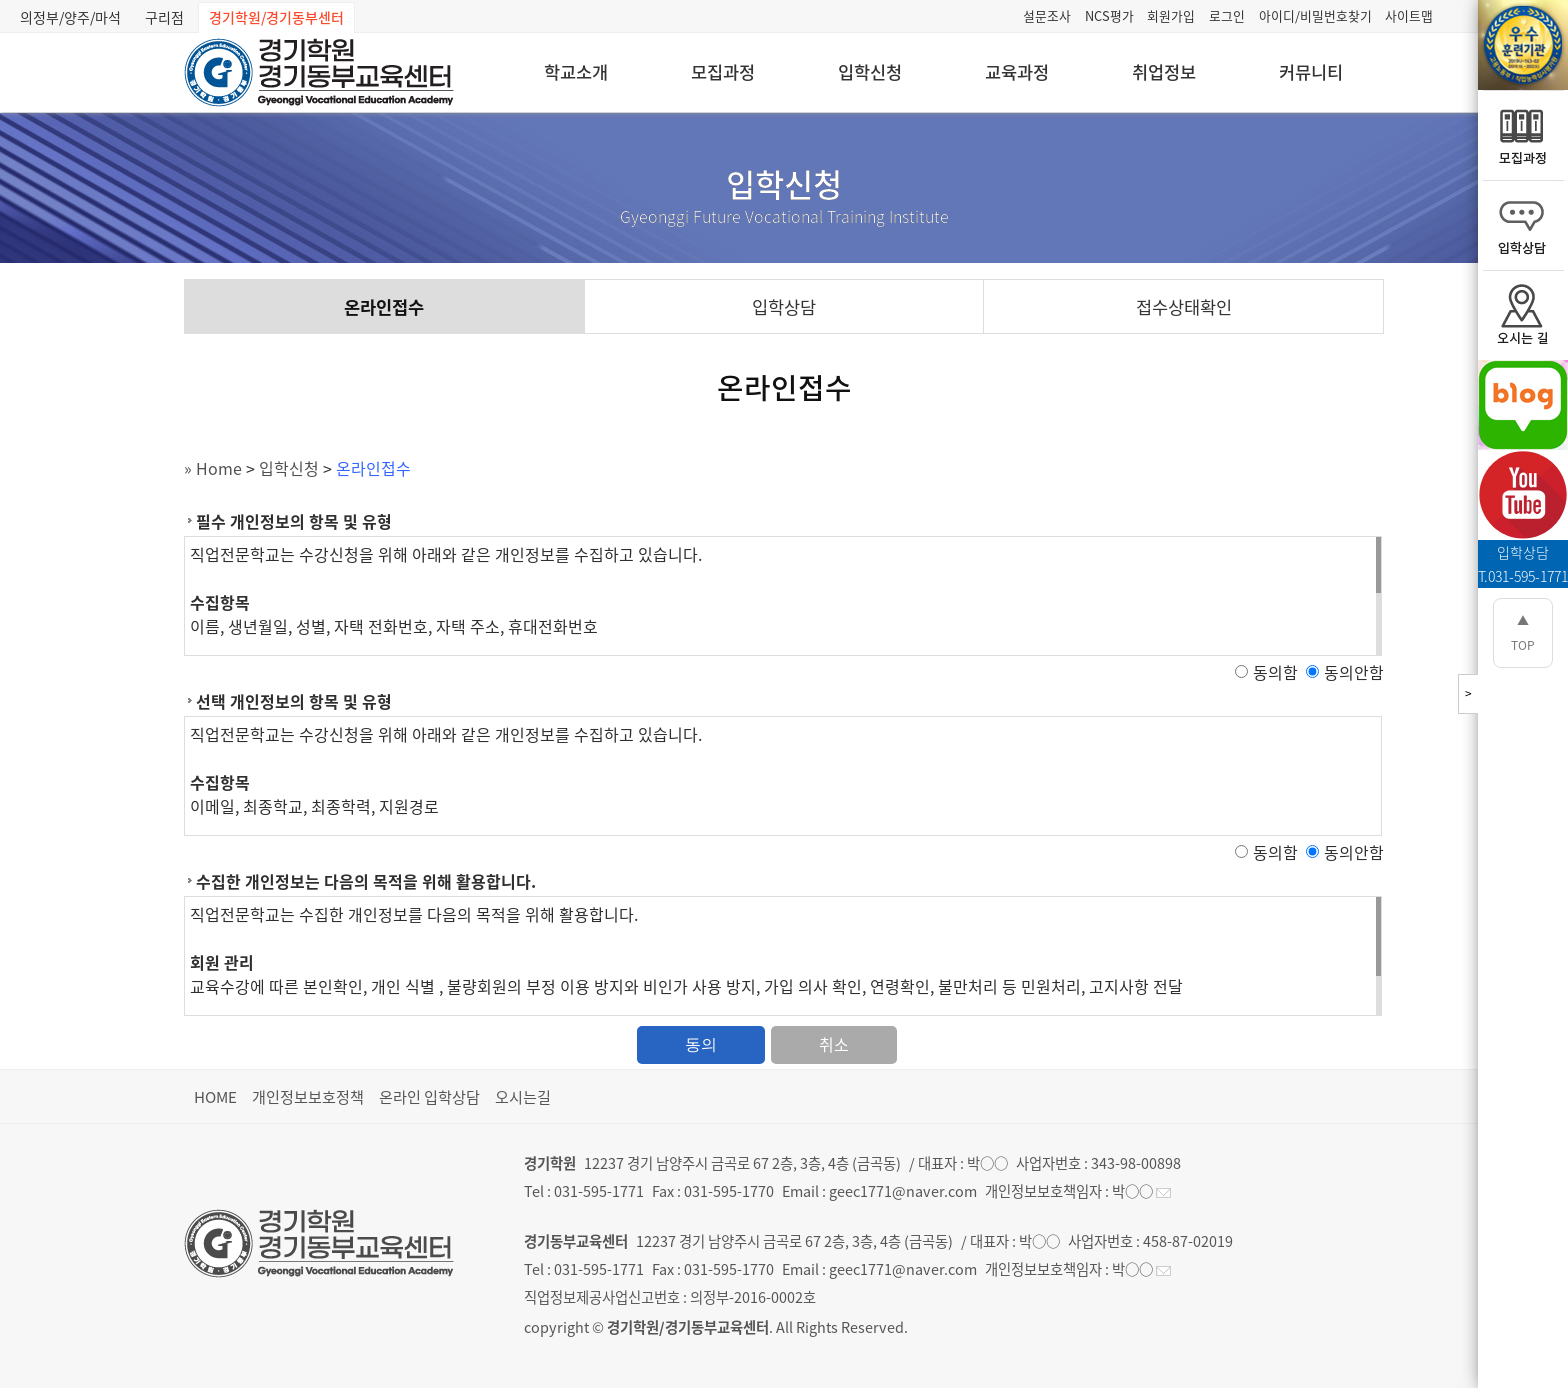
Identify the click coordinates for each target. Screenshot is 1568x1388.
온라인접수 (384, 307)
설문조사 (1047, 15)
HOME (215, 1096)
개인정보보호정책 (308, 1096)
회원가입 (1171, 15)
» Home (213, 468)
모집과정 (723, 72)
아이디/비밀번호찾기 (1315, 15)
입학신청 (870, 72)
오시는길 (523, 1096)
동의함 (1275, 672)
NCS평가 (1109, 15)
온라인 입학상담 (429, 1096)
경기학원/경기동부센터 (276, 17)
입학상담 (784, 307)
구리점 (164, 17)
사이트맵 (1409, 15)
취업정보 (1164, 72)
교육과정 (1017, 72)
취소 (834, 1044)
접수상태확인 (1184, 307)
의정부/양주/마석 (70, 17)
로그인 (1227, 15)
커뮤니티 (1311, 72)
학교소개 (576, 72)
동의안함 (1354, 672)
